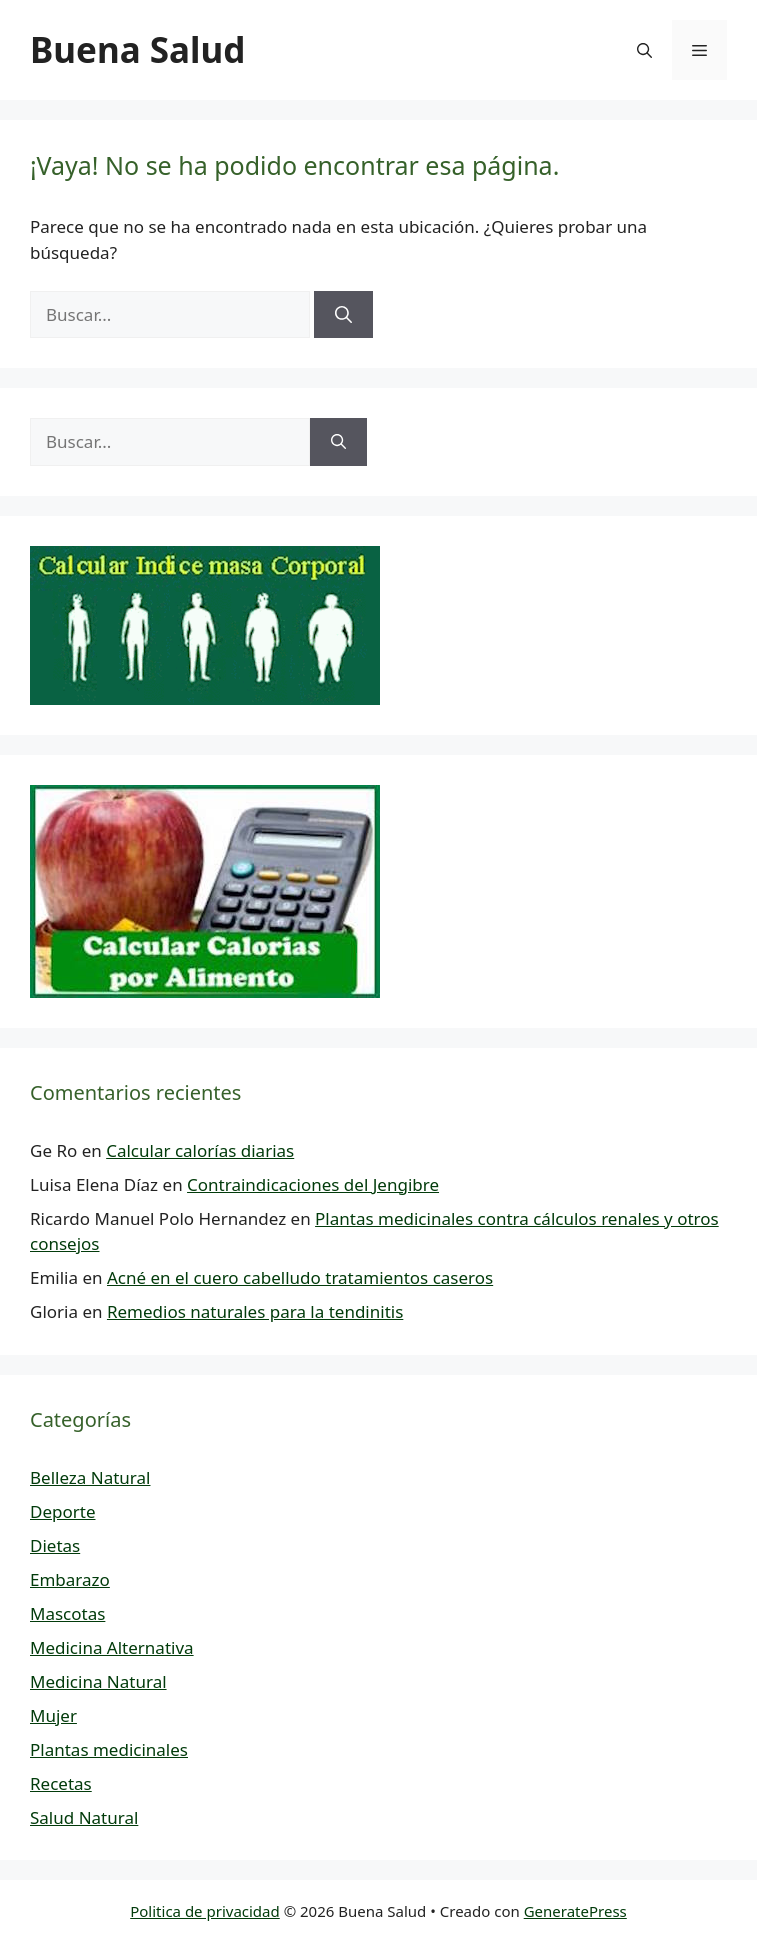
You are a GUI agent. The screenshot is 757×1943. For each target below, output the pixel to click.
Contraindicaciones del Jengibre (313, 1184)
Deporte (62, 1511)
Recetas (61, 1783)
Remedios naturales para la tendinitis (255, 1311)
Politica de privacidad (205, 1911)
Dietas (55, 1545)
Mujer (53, 1715)
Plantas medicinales (109, 1749)
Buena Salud (137, 49)
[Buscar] (343, 315)
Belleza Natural (90, 1477)
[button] (644, 50)
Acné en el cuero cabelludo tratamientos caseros (300, 1277)
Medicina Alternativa (112, 1647)
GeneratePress (575, 1911)
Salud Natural (84, 1817)
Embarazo (70, 1579)
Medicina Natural (98, 1681)
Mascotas (67, 1613)
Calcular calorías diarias (200, 1150)
